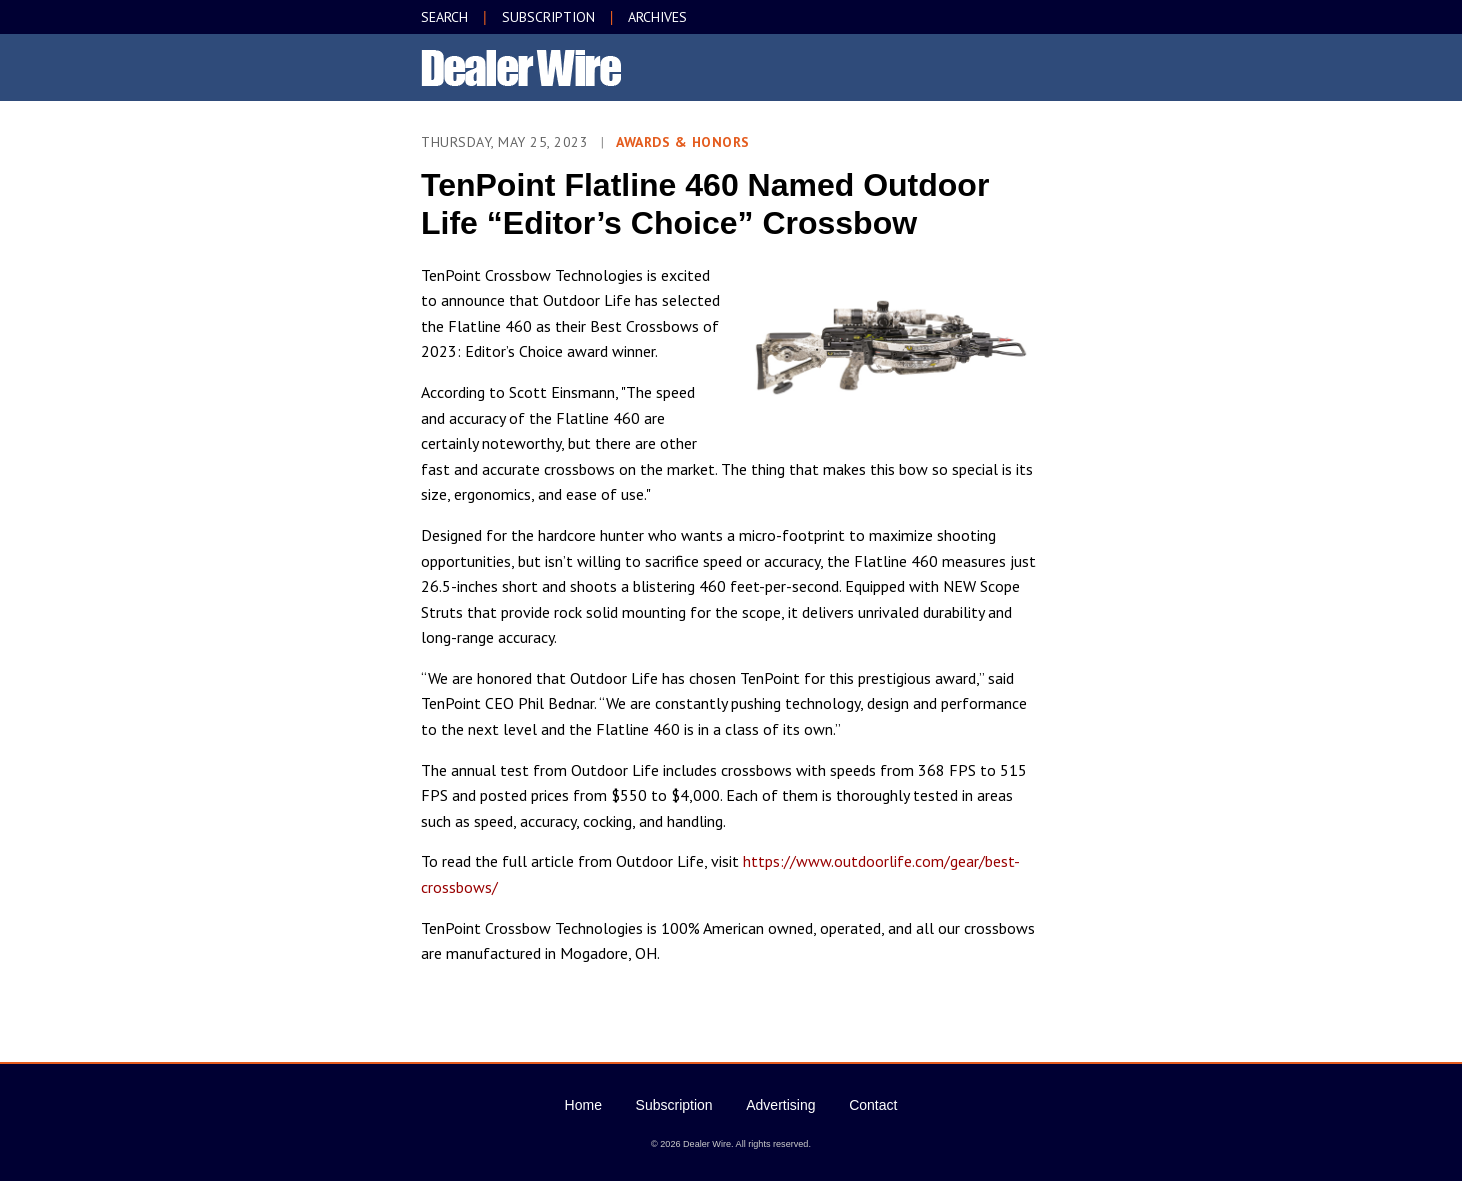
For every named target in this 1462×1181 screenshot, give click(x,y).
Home (583, 1105)
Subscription (674, 1105)
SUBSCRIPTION (548, 17)
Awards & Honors (683, 142)
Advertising (780, 1105)
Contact (873, 1105)
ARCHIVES (657, 17)
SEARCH (444, 17)
